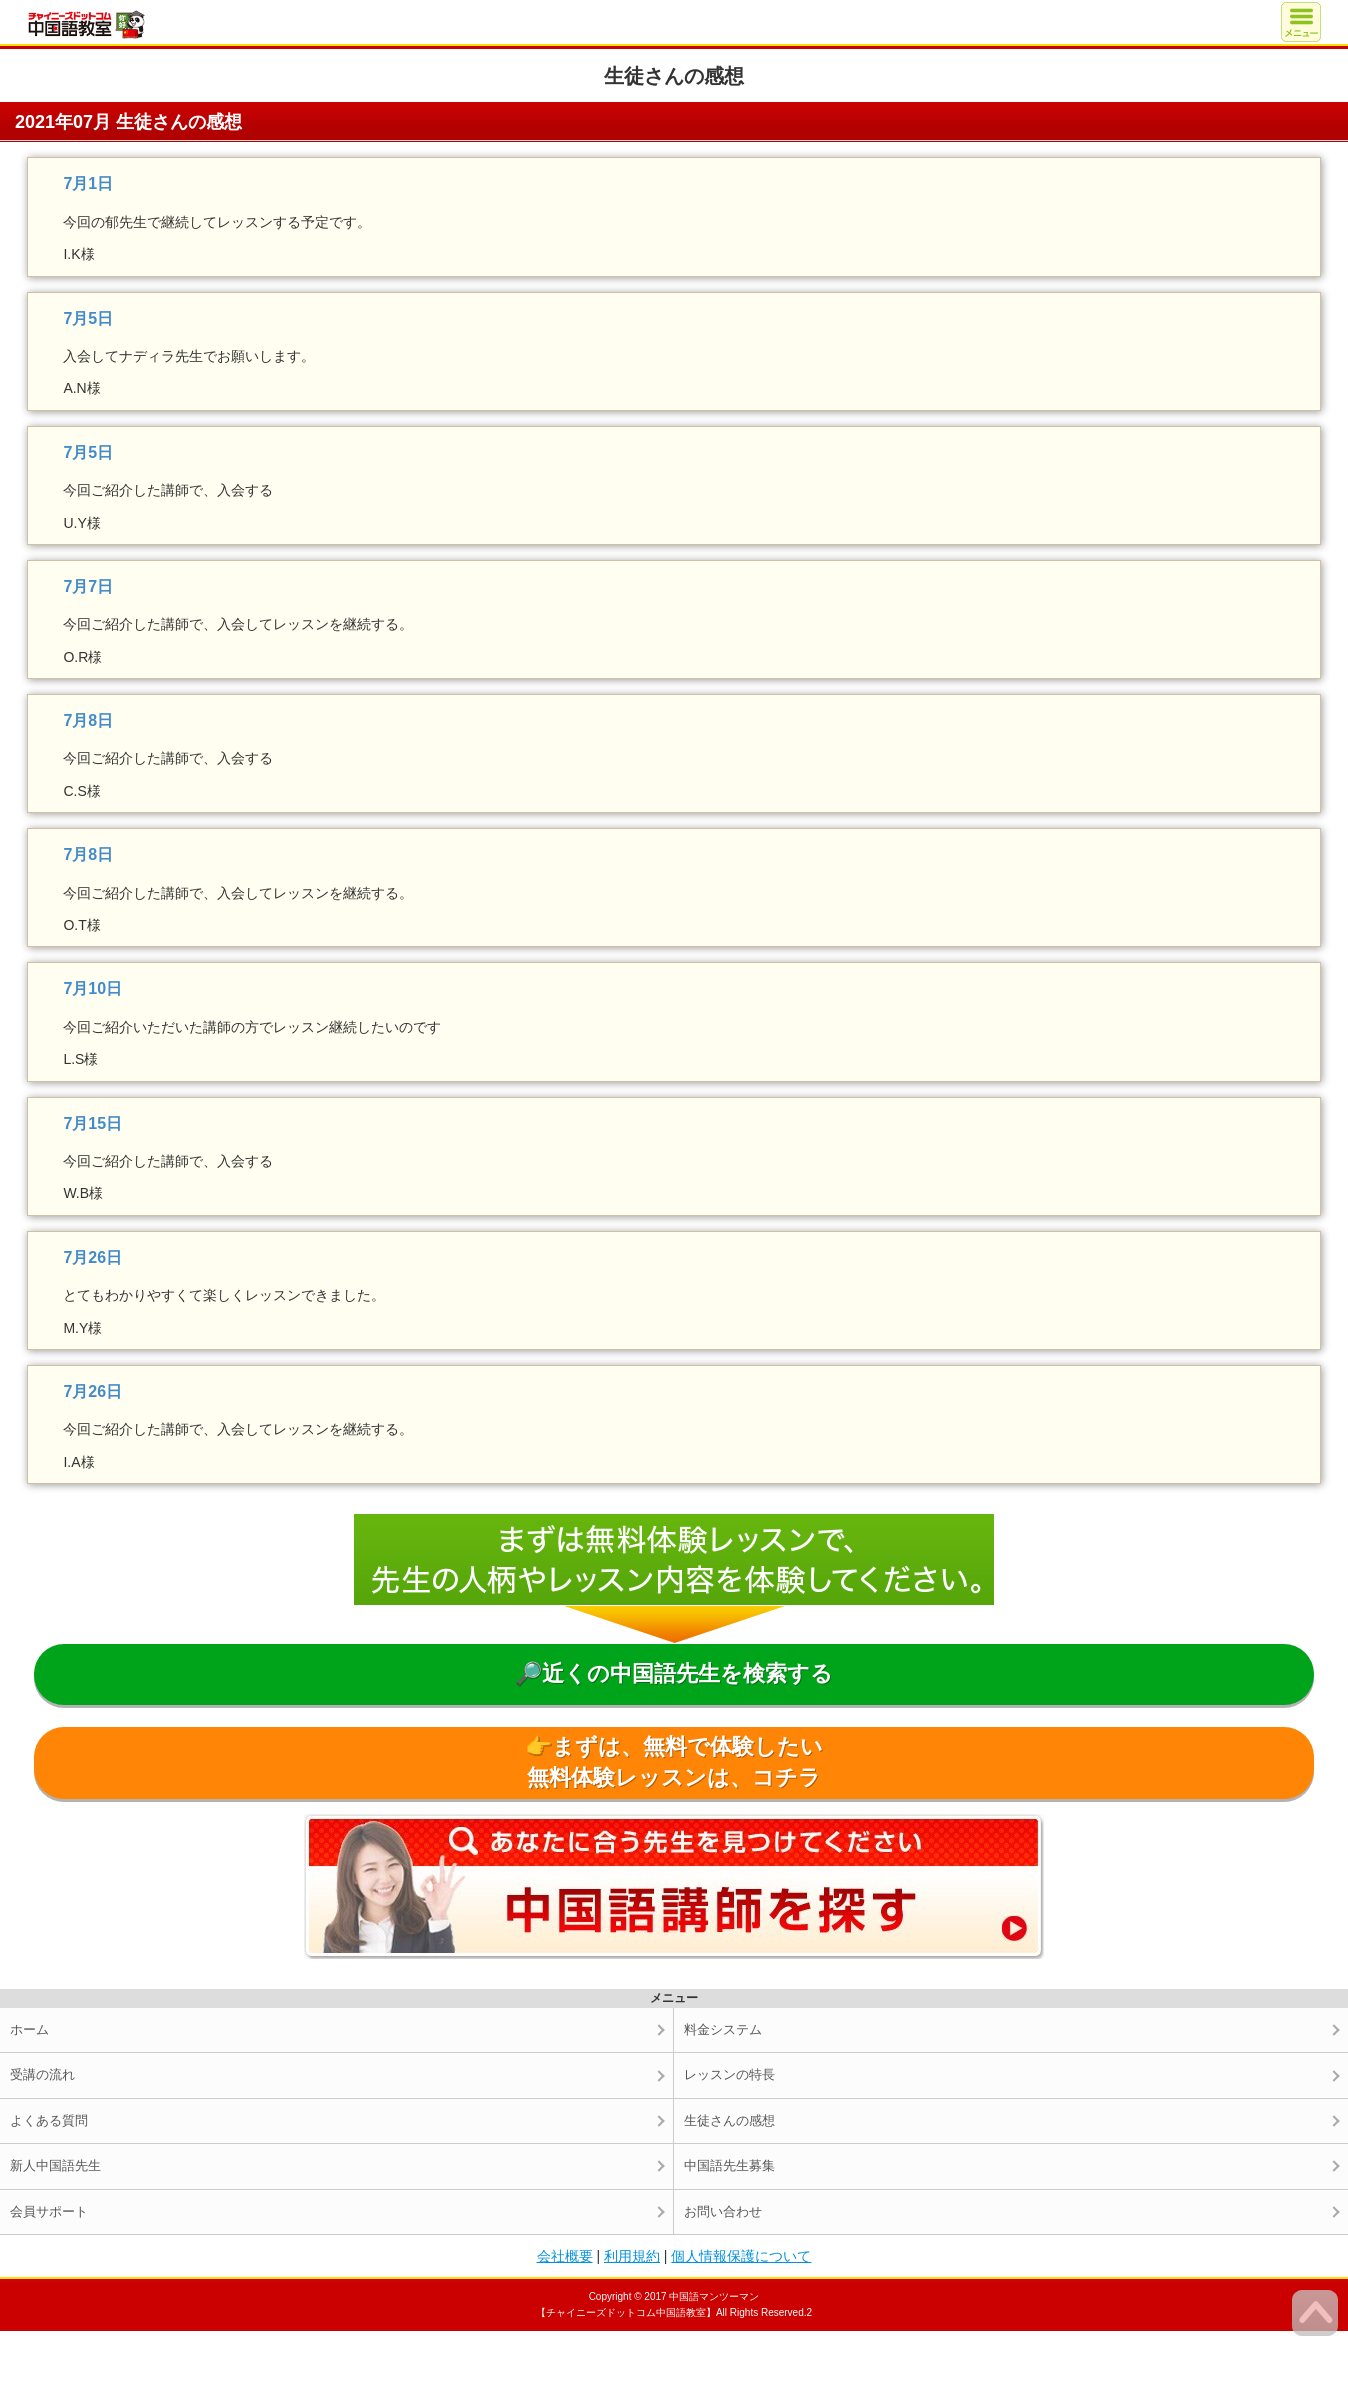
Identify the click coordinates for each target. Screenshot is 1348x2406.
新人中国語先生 (55, 2165)
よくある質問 (49, 2120)
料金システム (723, 2029)
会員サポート (49, 2211)
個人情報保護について (741, 2256)
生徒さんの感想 (729, 2120)
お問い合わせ (723, 2211)
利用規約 (632, 2256)
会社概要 (565, 2256)
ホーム (29, 2029)
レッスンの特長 (729, 2074)
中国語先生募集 (729, 2165)
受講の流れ (42, 2074)
